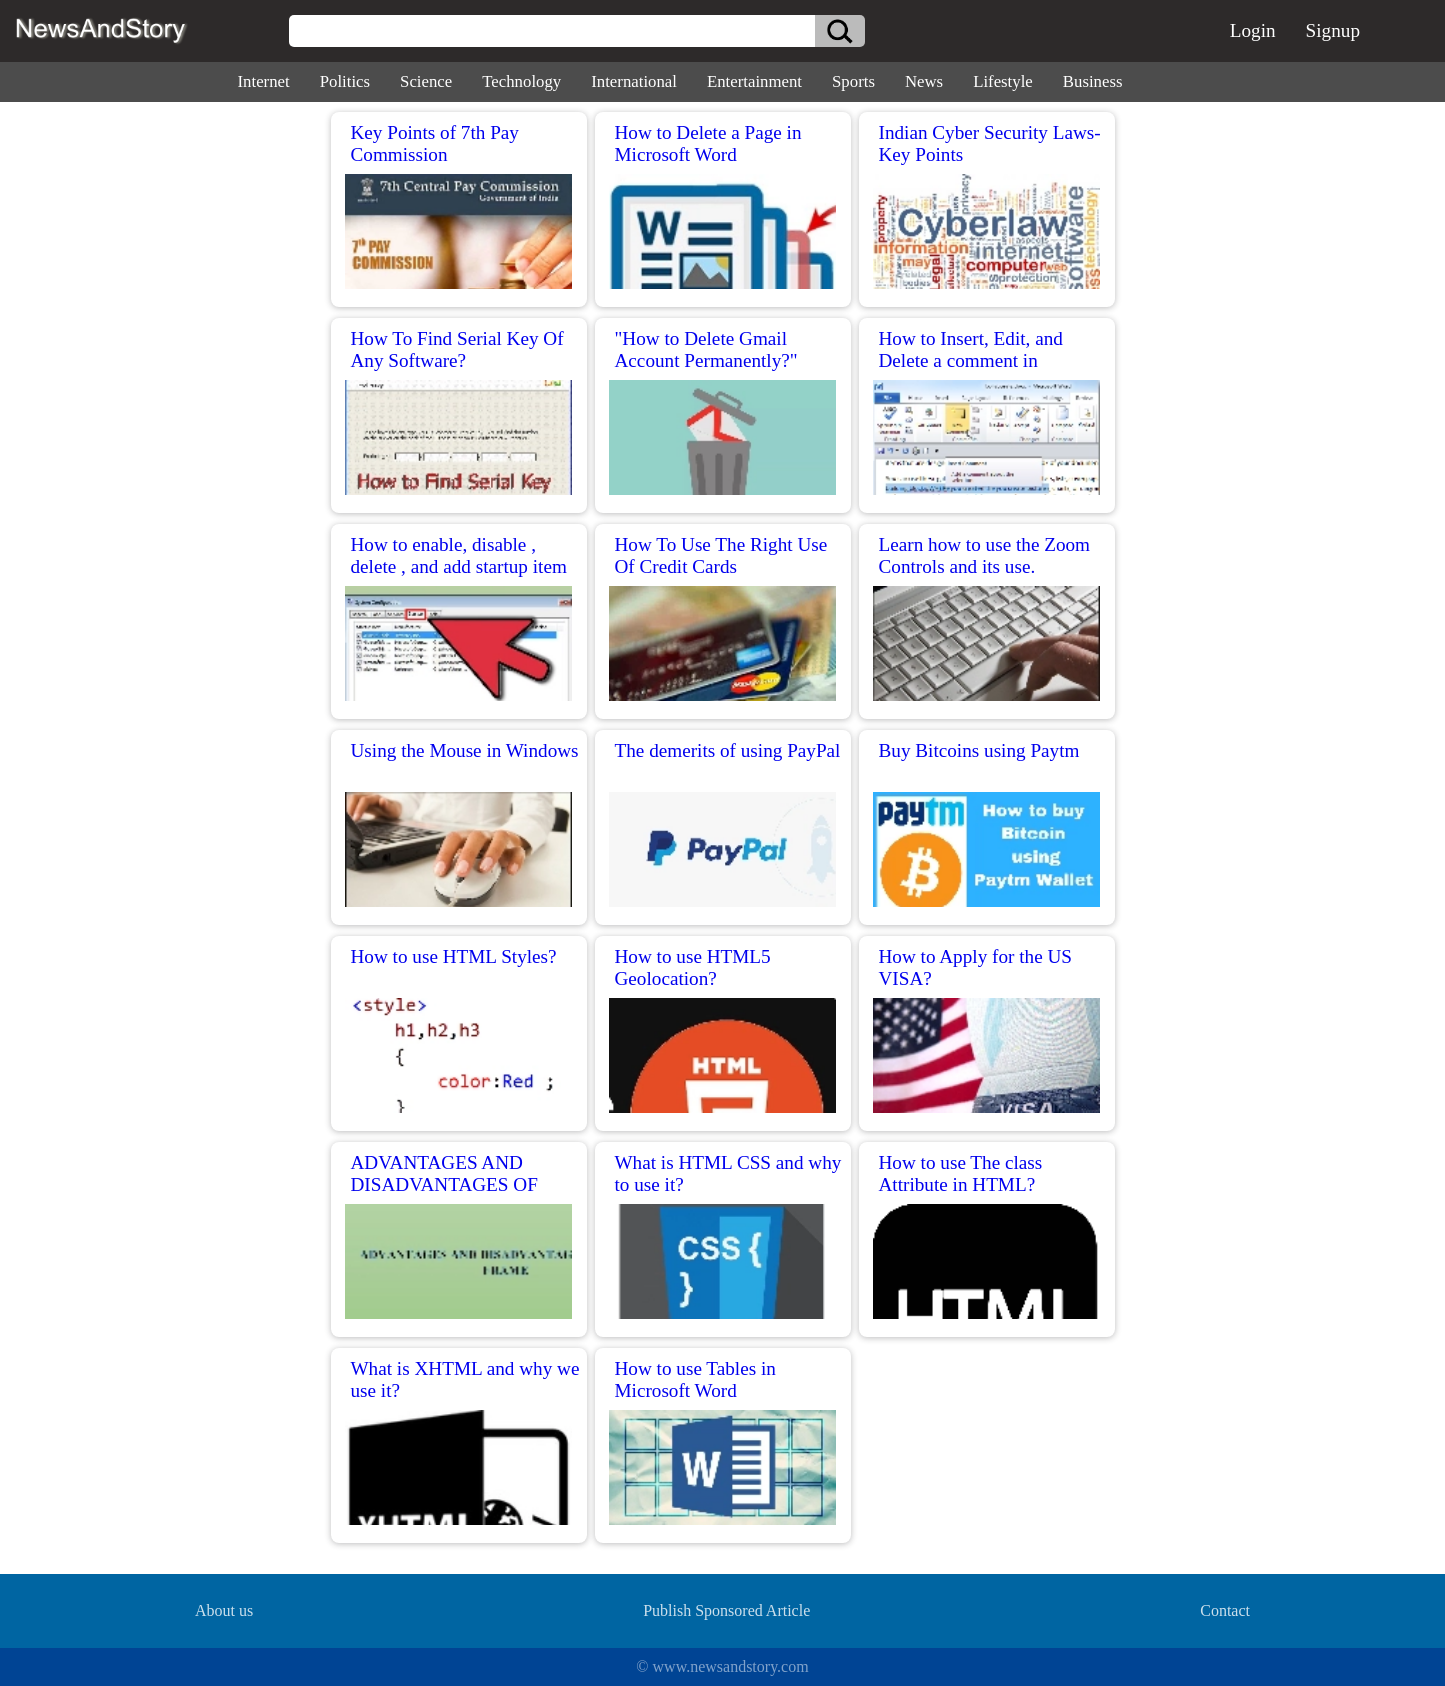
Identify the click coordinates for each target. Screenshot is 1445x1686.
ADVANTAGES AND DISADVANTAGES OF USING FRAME (444, 1184)
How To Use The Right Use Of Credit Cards (721, 555)
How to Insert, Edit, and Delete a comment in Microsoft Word (971, 360)
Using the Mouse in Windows (465, 750)
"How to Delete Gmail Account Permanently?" (706, 349)
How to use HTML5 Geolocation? (693, 967)
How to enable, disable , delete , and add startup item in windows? (459, 566)
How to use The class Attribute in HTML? (961, 1173)
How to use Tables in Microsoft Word (695, 1379)
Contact (1225, 1610)
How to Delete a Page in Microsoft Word (708, 143)
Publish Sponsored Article (726, 1610)
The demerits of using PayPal (728, 750)
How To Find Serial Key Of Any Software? (457, 349)
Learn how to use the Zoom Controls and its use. (985, 555)
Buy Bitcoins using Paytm (979, 750)
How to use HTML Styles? (454, 956)
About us (224, 1610)
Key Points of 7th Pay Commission (435, 143)
